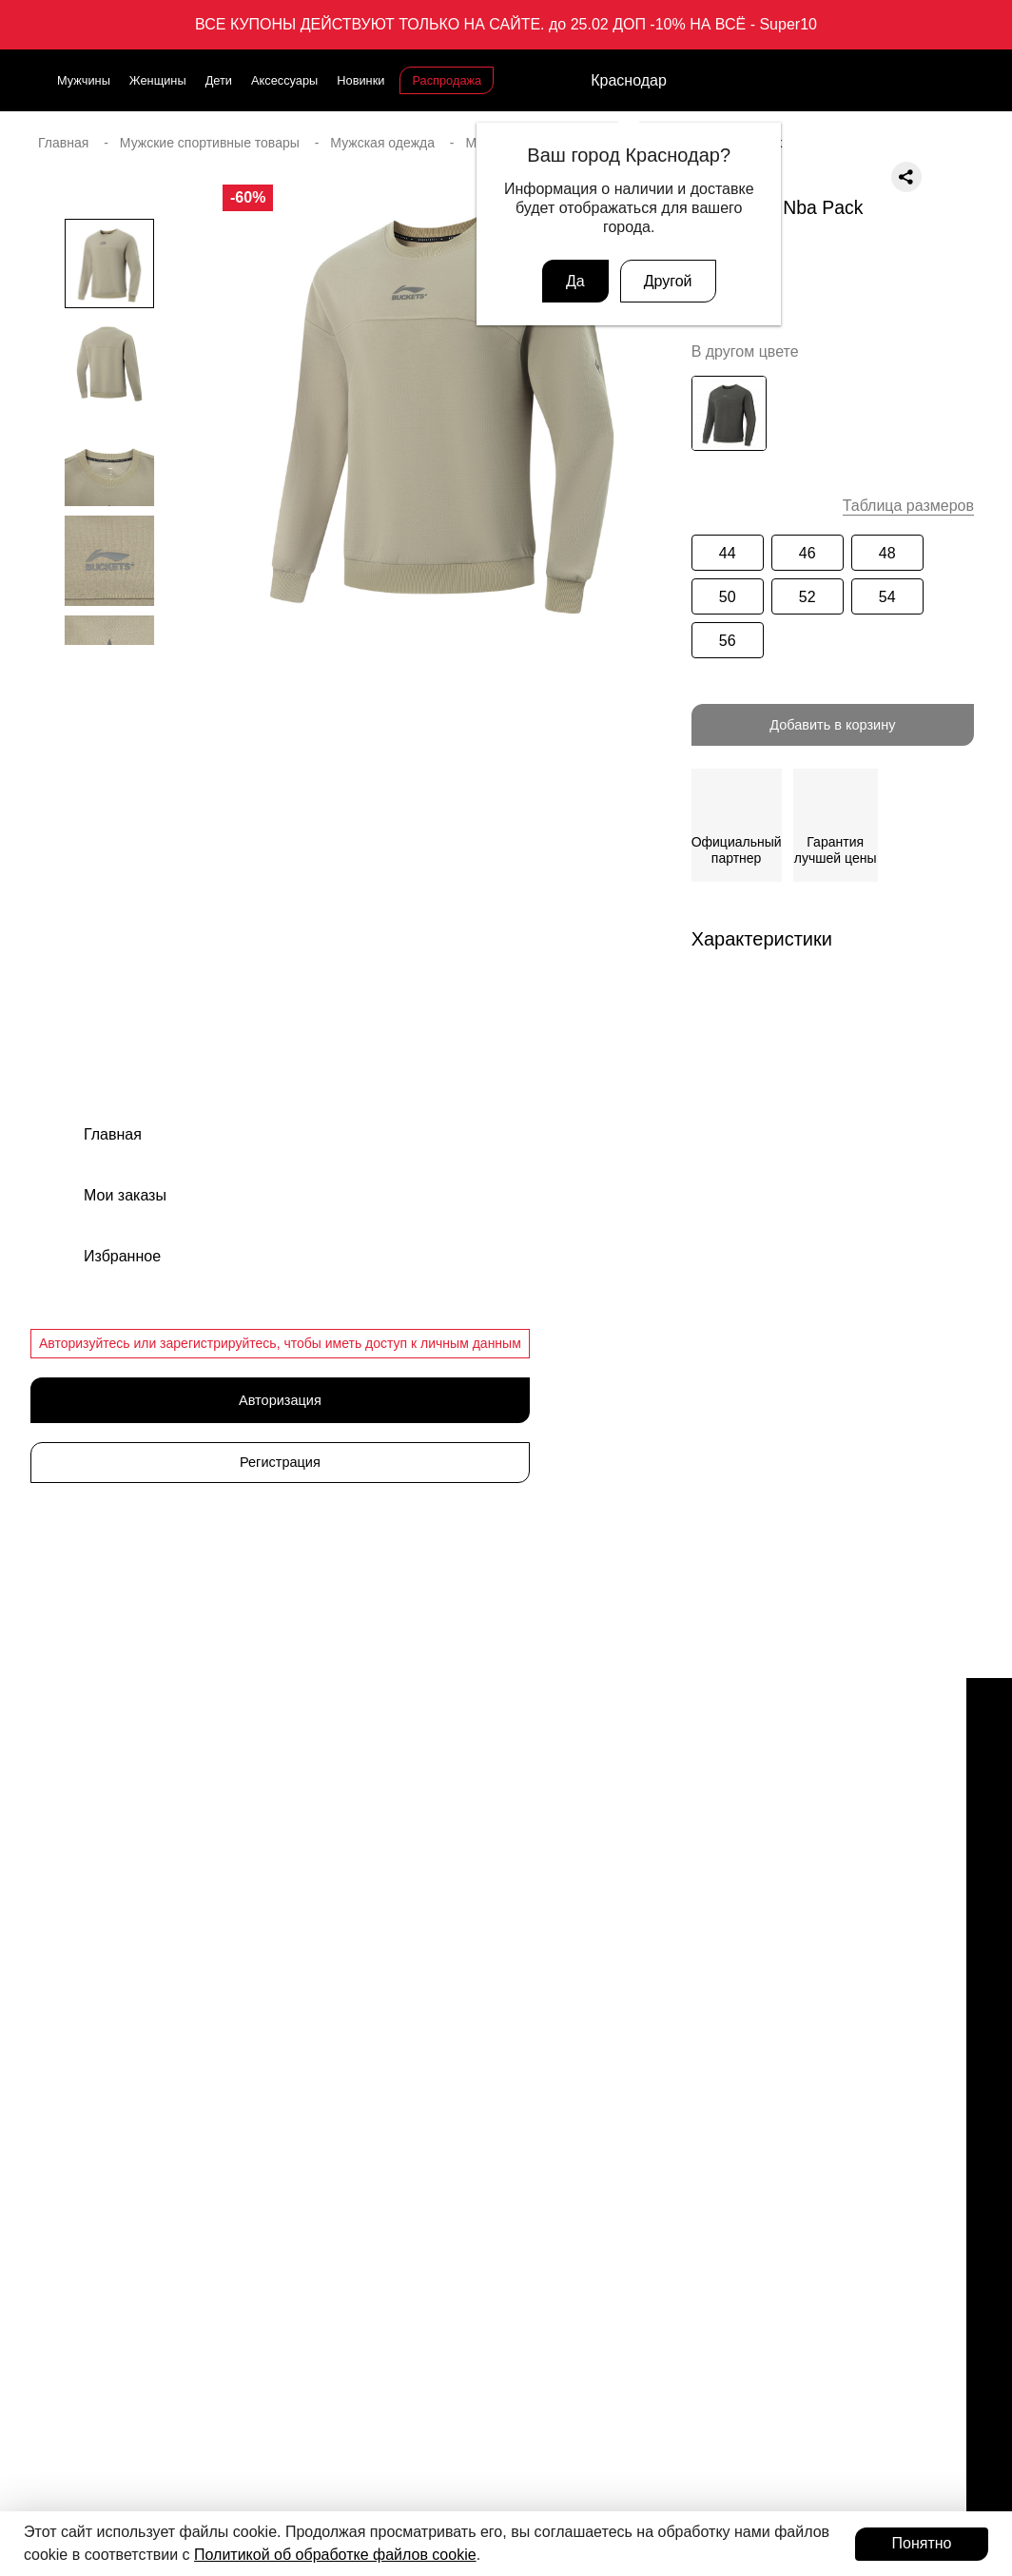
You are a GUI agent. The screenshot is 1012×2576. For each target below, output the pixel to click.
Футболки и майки (572, 2044)
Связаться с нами (108, 1993)
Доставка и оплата (807, 1877)
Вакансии (778, 1811)
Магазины (779, 1778)
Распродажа (446, 80)
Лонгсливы (550, 2110)
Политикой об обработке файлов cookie (335, 2555)
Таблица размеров (908, 506)
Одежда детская (567, 1944)
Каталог (315, 1736)
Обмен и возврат (801, 1844)
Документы (783, 1911)
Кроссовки (549, 1811)
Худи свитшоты (564, 2177)
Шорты (538, 2077)
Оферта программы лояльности (848, 1944)
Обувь (536, 1778)
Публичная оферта (808, 1977)
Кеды (533, 1877)
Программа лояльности (144, 2362)
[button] (109, 683)
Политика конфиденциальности (847, 2011)
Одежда (542, 1911)
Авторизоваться (135, 2466)
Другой (668, 281)
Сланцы (542, 1844)
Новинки (360, 80)
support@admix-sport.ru (124, 1878)
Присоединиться (135, 2414)
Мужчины (83, 80)
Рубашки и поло (566, 2144)
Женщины (157, 80)
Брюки (536, 1977)
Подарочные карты (126, 2195)
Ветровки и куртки (573, 2011)
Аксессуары (284, 80)
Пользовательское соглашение (845, 2044)
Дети (218, 80)
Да (575, 281)
